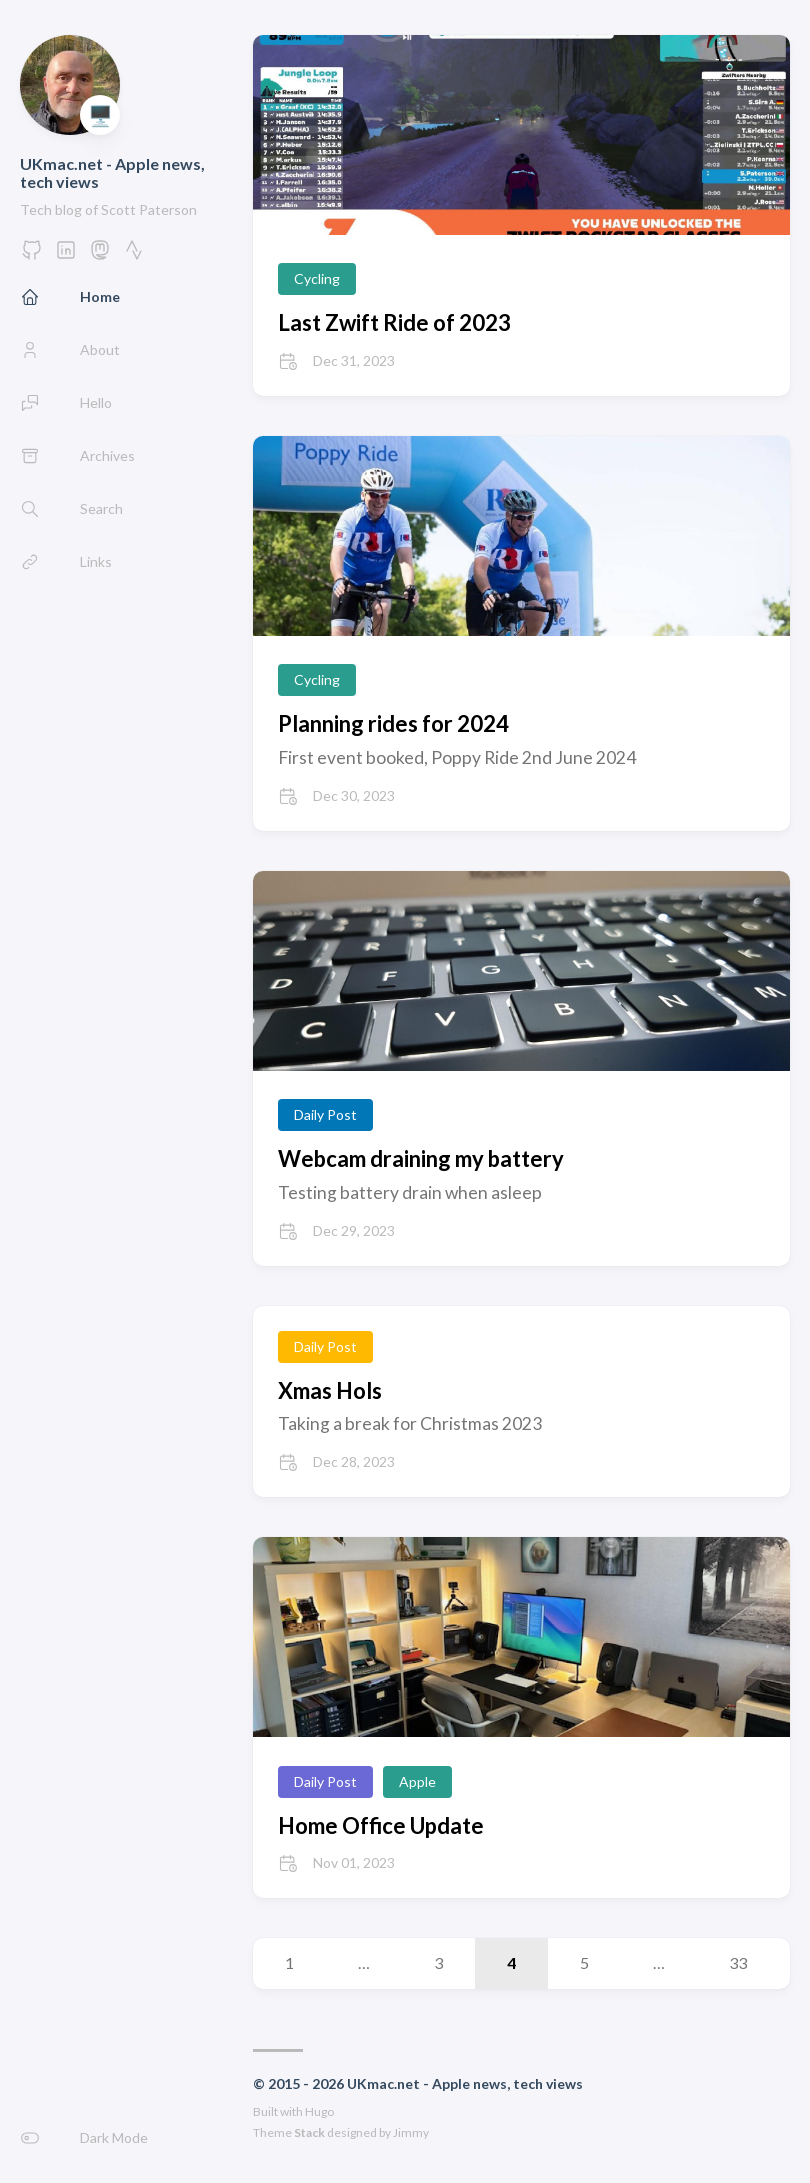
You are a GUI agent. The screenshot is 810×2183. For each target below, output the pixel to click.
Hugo (319, 2111)
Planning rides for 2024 (393, 723)
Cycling (317, 278)
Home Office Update (381, 1825)
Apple (417, 1781)
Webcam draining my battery (421, 1158)
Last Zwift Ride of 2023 (394, 322)
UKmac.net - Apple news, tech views (112, 172)
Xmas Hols (330, 1390)
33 (738, 1962)
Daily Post (325, 1114)
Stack (309, 2132)
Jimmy (411, 2132)
